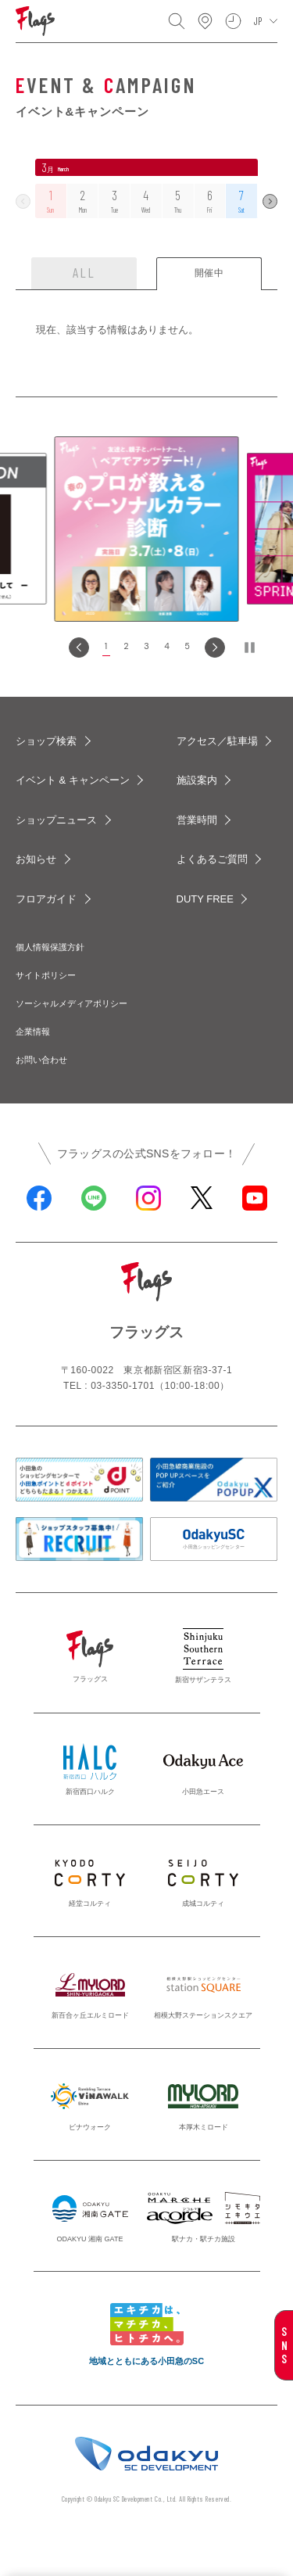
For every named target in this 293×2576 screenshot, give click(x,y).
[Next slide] (215, 647)
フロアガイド (46, 899)
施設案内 (197, 780)
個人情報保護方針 (50, 947)
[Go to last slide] (79, 647)
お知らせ (36, 859)
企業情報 (33, 1031)
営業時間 (197, 820)
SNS (284, 2345)
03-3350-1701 (123, 1385)
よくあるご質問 (212, 859)
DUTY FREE (205, 899)
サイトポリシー (46, 975)
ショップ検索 (46, 741)
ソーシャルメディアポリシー (71, 1003)
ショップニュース (56, 820)
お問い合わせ (41, 1059)
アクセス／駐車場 (217, 741)
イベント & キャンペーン (73, 780)
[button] (106, 647)
